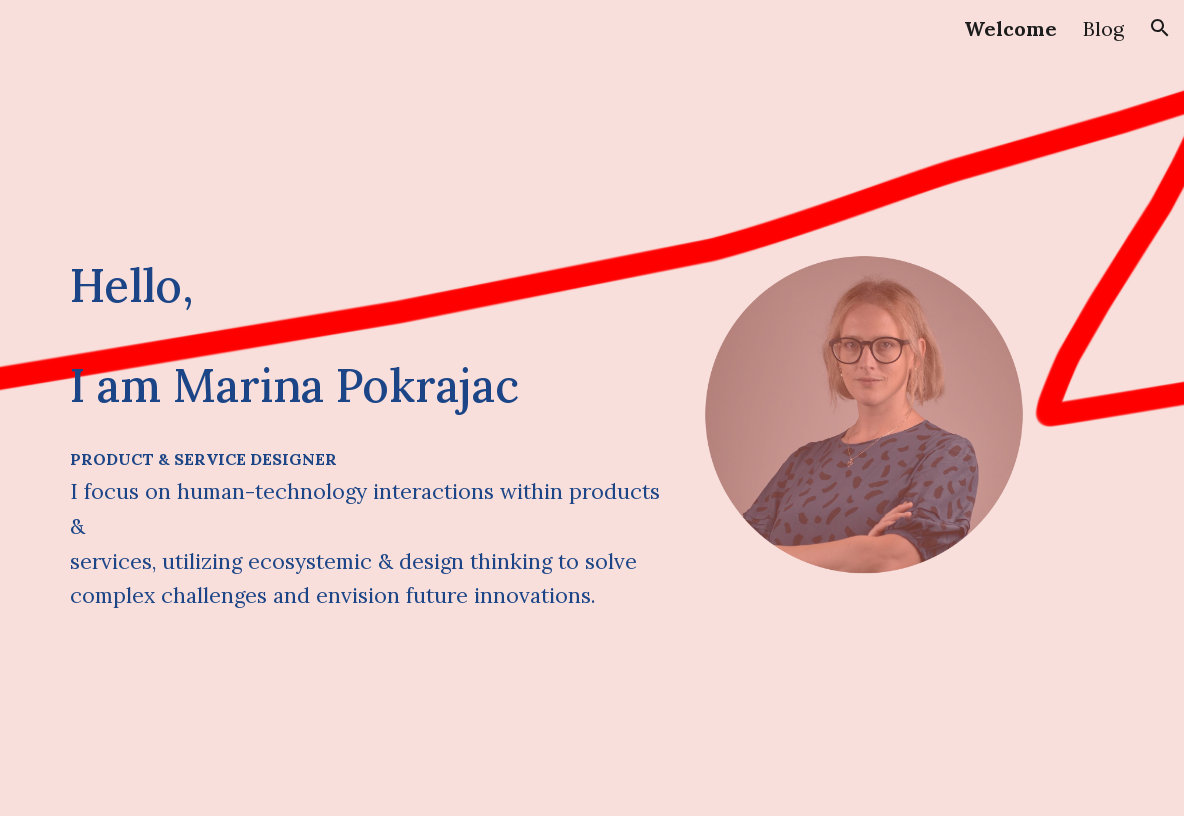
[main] (365, 335)
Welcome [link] (1010, 28)
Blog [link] (1103, 28)
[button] (1160, 28)
